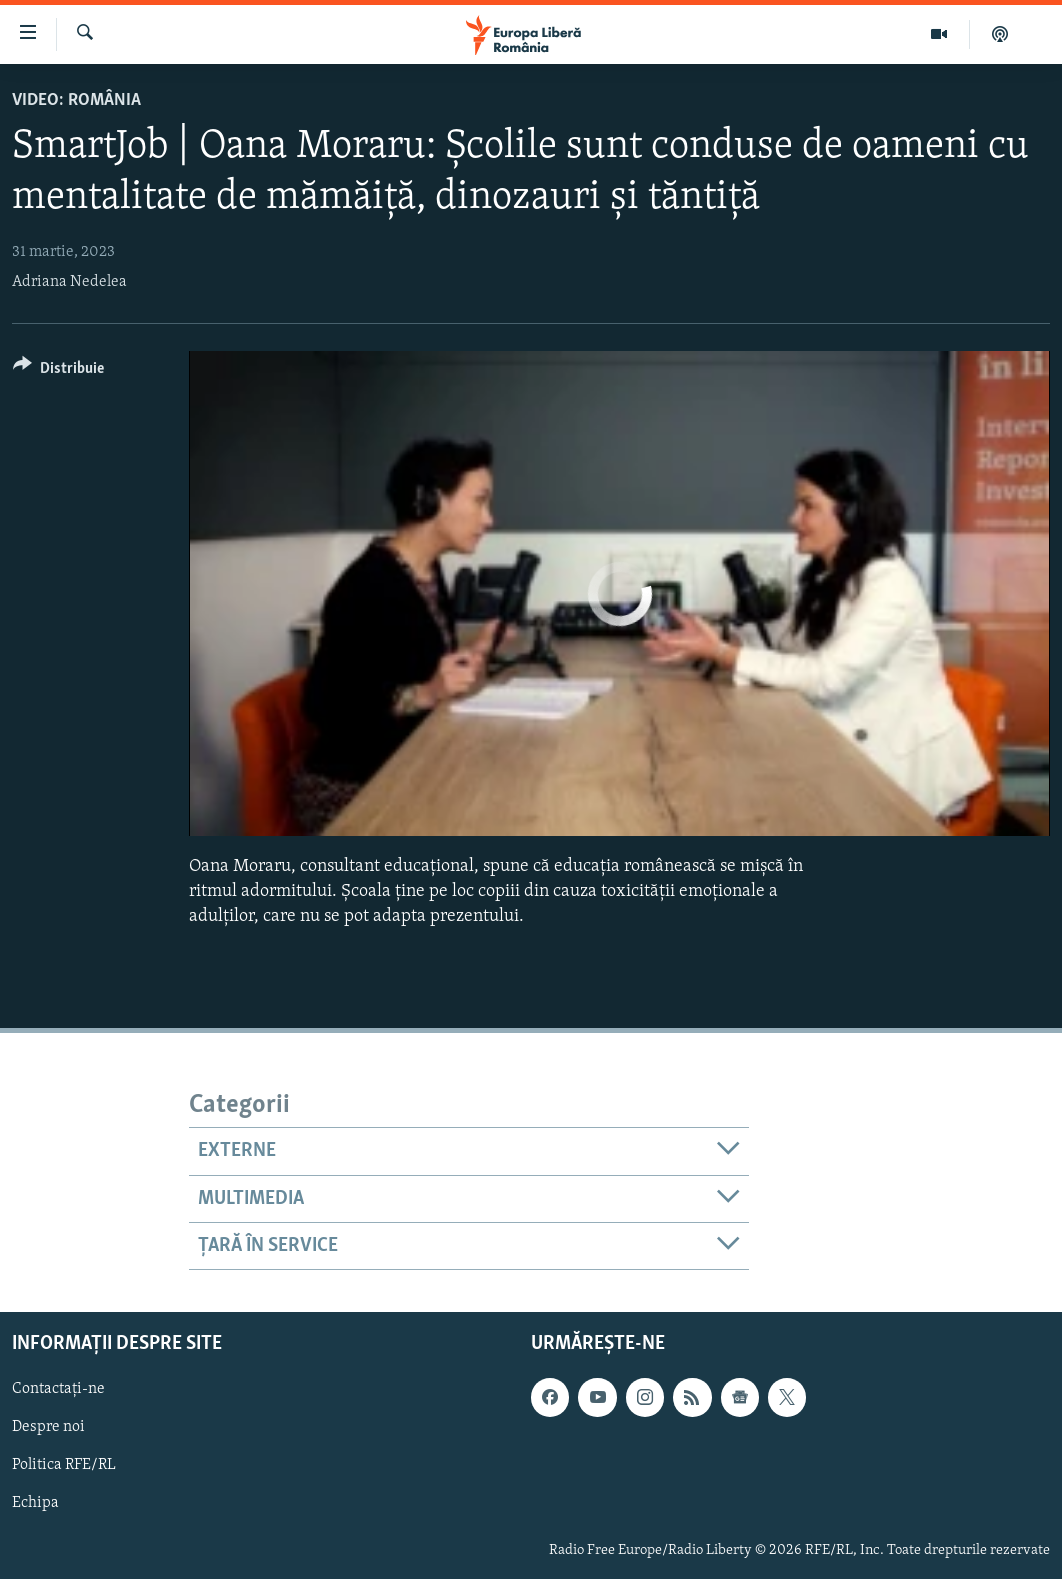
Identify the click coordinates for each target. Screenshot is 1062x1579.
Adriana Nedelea (69, 282)
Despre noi (48, 1428)
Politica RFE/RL (64, 1466)
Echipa (35, 1504)
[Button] (58, 371)
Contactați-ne (58, 1390)
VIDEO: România (76, 100)
